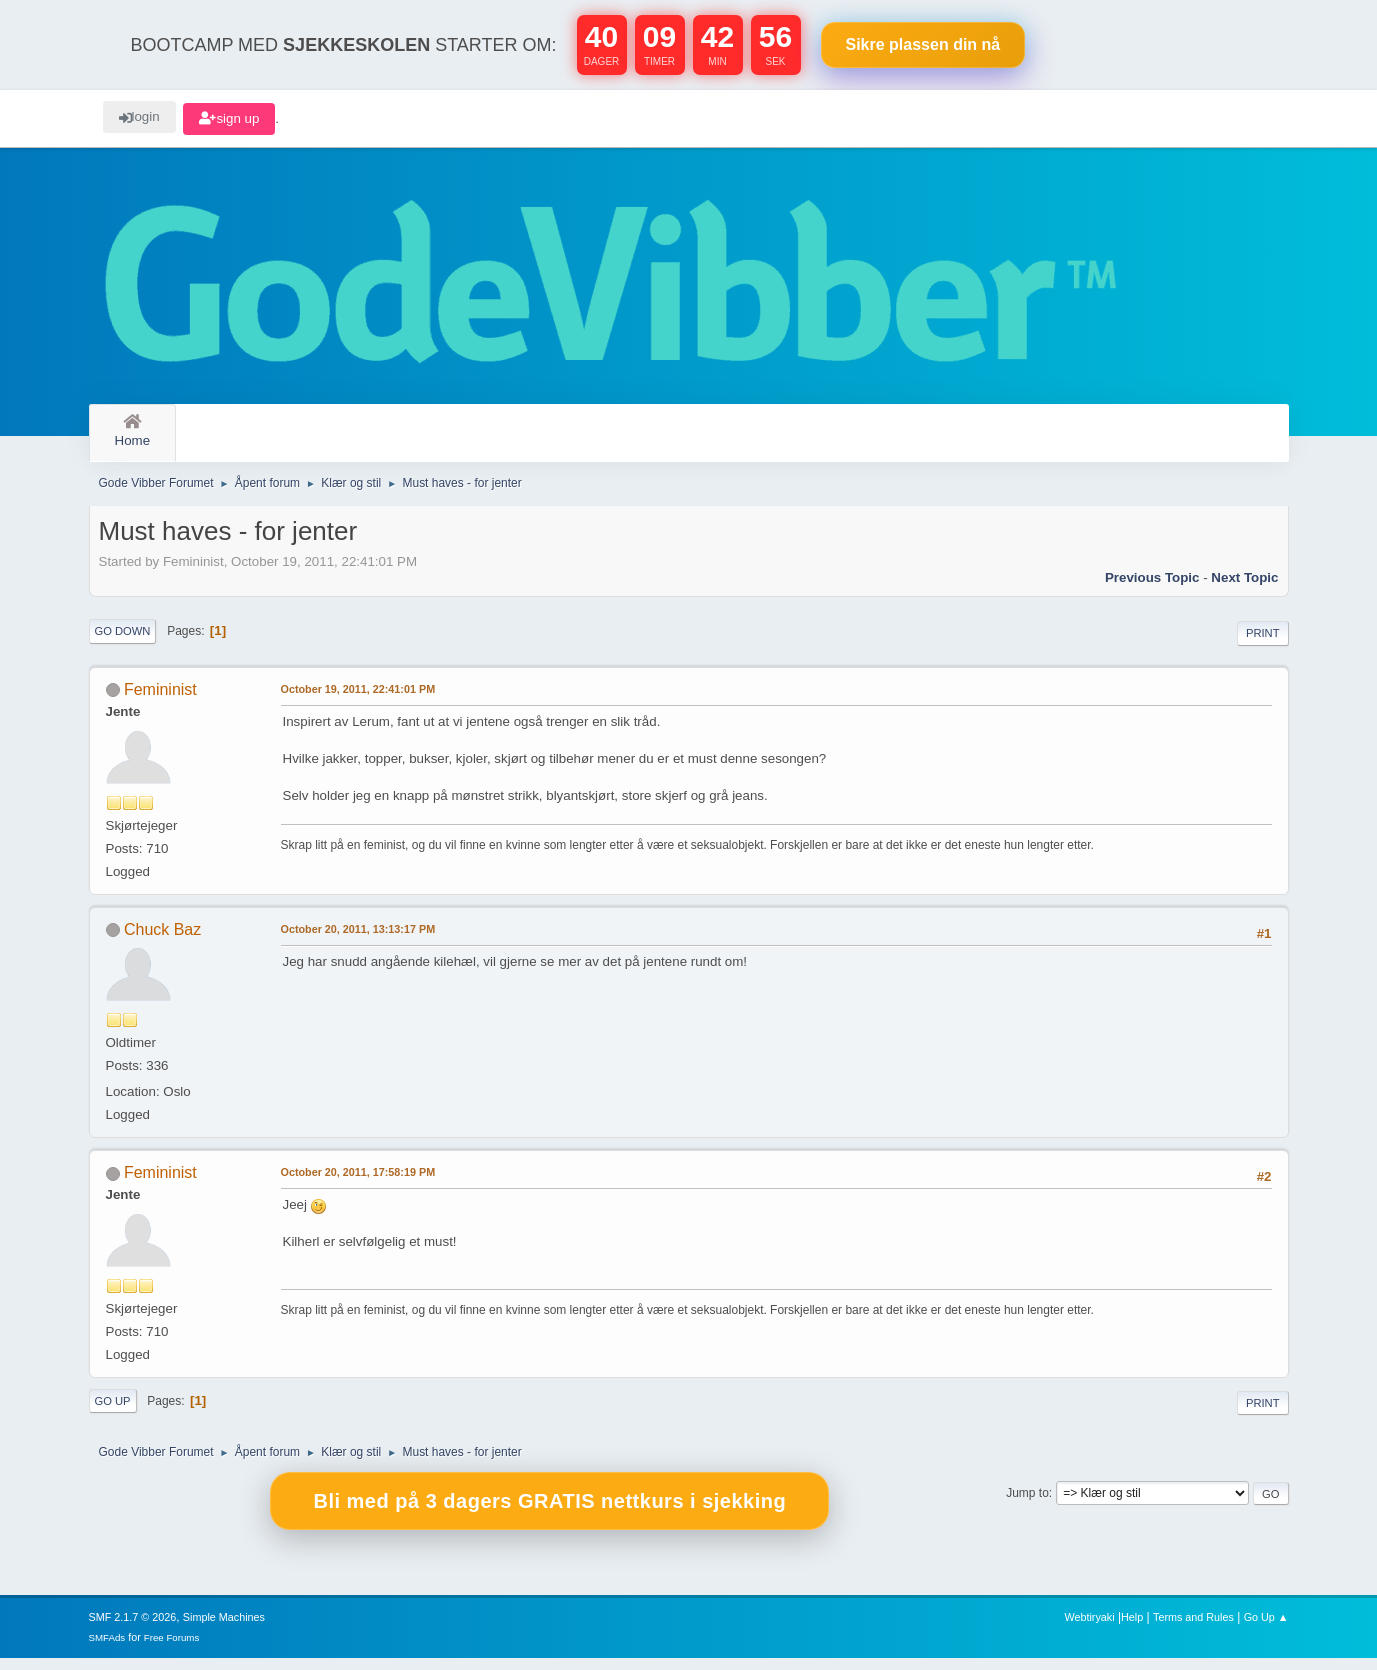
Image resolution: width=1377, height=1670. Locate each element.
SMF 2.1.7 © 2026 (133, 1629)
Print (1263, 645)
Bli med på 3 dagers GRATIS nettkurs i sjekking (549, 1514)
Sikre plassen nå (923, 44)
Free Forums (172, 1649)
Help (1132, 1629)
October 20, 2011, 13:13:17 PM (358, 941)
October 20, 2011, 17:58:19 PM (358, 1184)
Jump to (1027, 1505)
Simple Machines (224, 1629)
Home (133, 431)
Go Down (123, 643)
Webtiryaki (1089, 1629)
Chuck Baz (162, 941)
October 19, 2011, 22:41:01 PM (358, 701)
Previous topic (1152, 589)
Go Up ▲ (1266, 1629)
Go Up (113, 1413)
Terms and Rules (1193, 1629)
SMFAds (107, 1649)
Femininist (160, 701)
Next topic (1244, 589)
